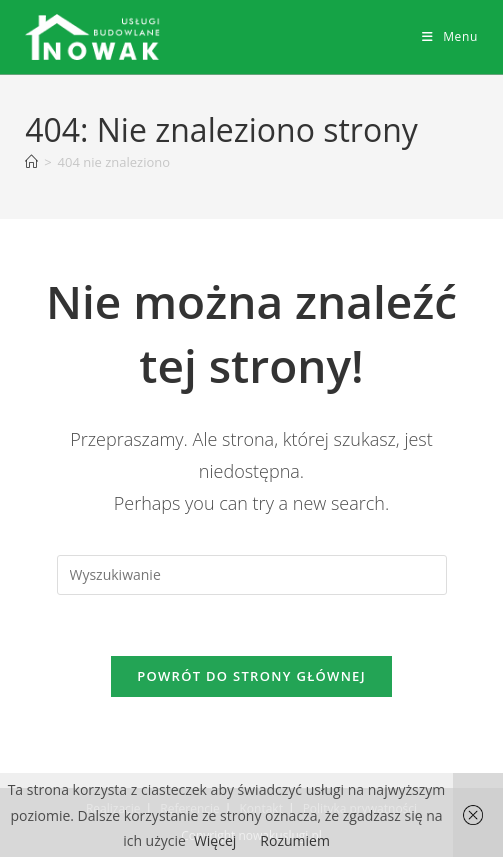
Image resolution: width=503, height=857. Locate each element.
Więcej (215, 840)
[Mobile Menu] (450, 36)
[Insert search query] (252, 575)
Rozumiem (295, 840)
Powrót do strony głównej (251, 676)
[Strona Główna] (31, 162)
